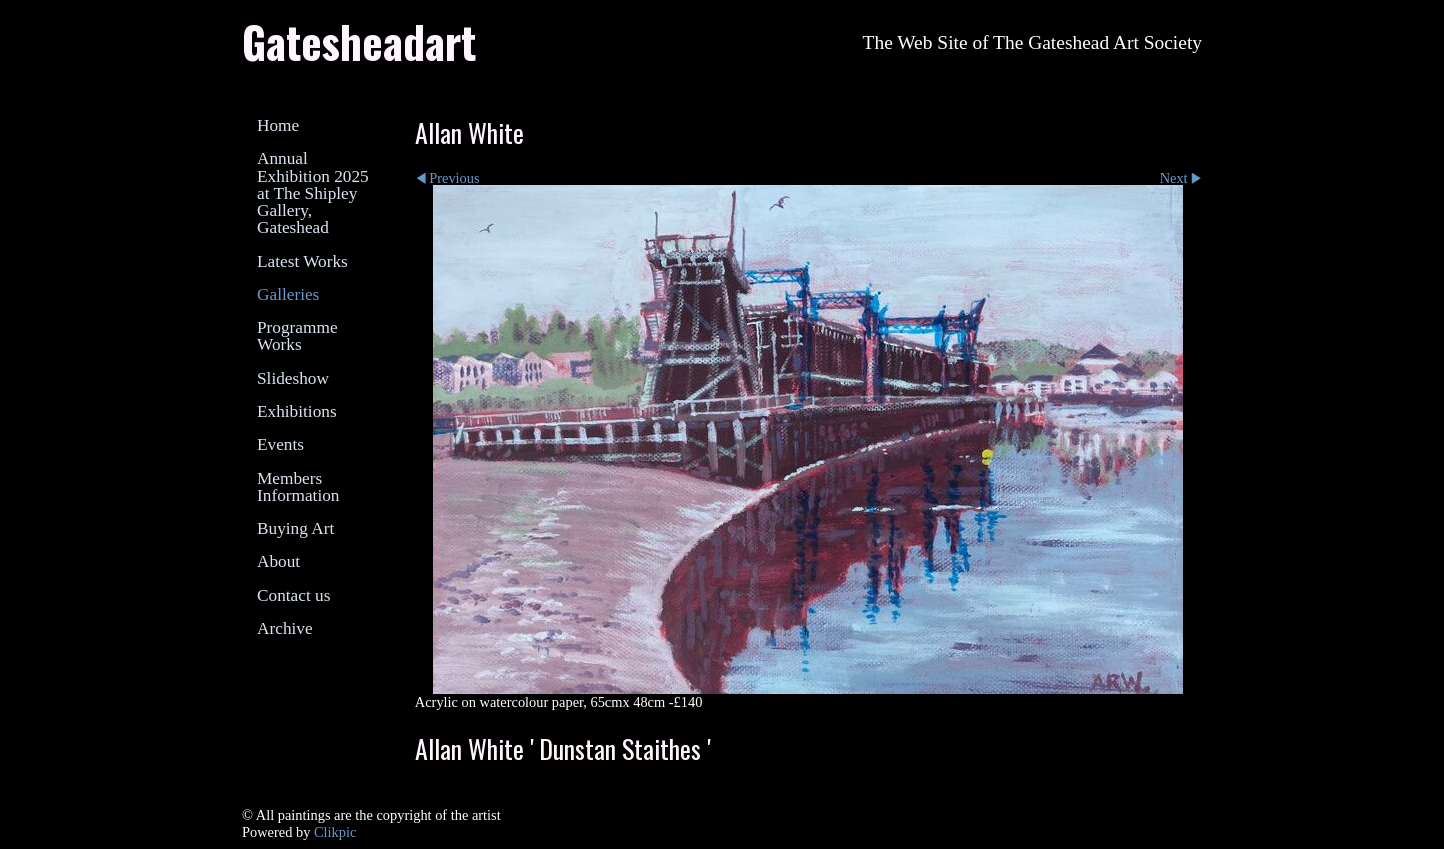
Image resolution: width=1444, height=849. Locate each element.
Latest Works (302, 261)
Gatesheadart (359, 41)
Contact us (293, 595)
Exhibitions (297, 411)
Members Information (298, 487)
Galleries (288, 294)
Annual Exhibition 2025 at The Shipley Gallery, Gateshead (313, 193)
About (278, 561)
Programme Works (297, 336)
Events (280, 444)
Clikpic (335, 832)
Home (278, 125)
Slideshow (293, 378)
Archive (285, 628)
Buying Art (295, 528)
